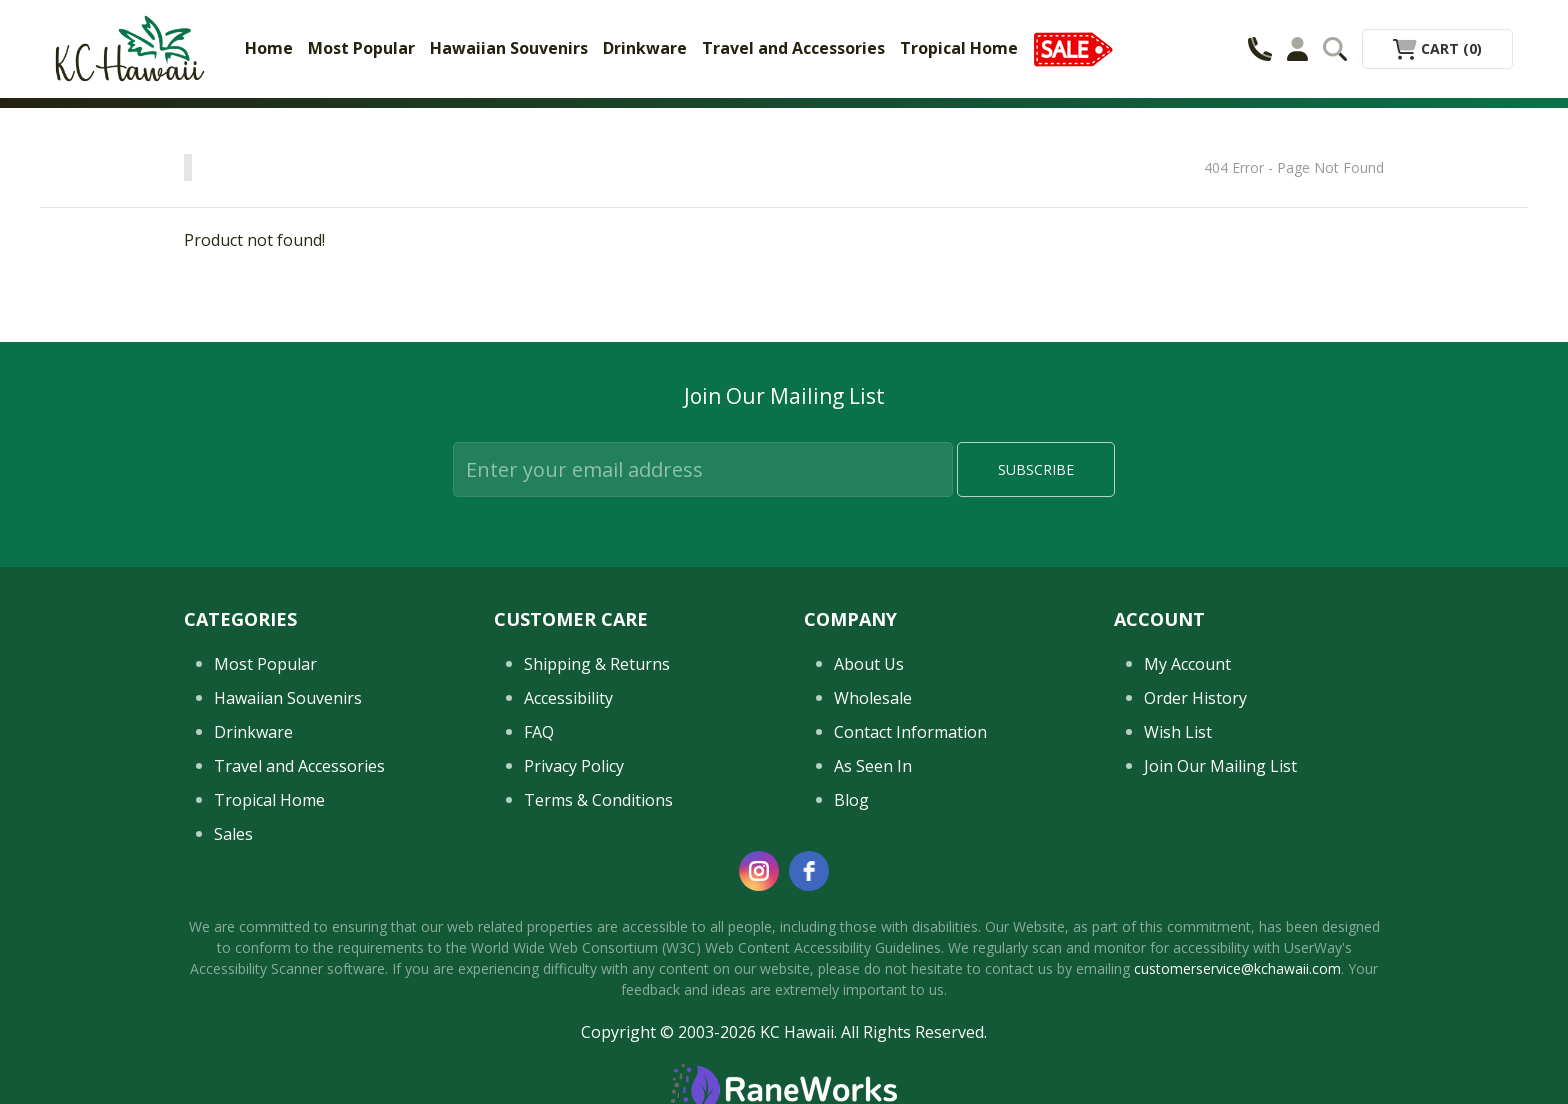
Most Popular (361, 48)
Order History (1195, 698)
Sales (233, 834)
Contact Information (910, 732)
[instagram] (759, 871)
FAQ (539, 732)
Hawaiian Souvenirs (509, 48)
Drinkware (645, 48)
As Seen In (873, 766)
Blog (851, 800)
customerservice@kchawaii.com (1237, 968)
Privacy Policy (574, 766)
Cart (1437, 48)
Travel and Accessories (793, 48)
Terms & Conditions (598, 800)
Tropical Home (959, 48)
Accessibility (568, 698)
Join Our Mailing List (1220, 766)
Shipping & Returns (597, 664)
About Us (869, 664)
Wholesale (873, 698)
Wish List (1178, 732)
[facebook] (809, 871)
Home (269, 48)
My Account (1187, 664)
